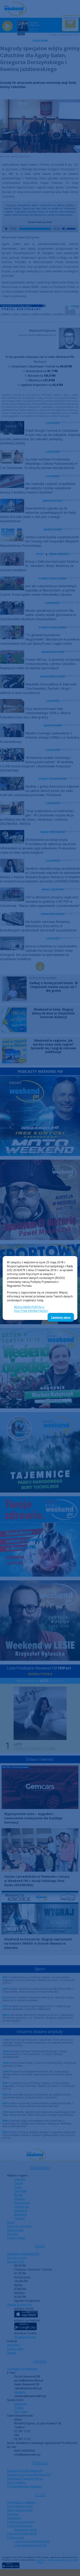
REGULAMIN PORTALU (29, 1307)
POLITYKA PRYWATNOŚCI (31, 1311)
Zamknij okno (61, 1317)
